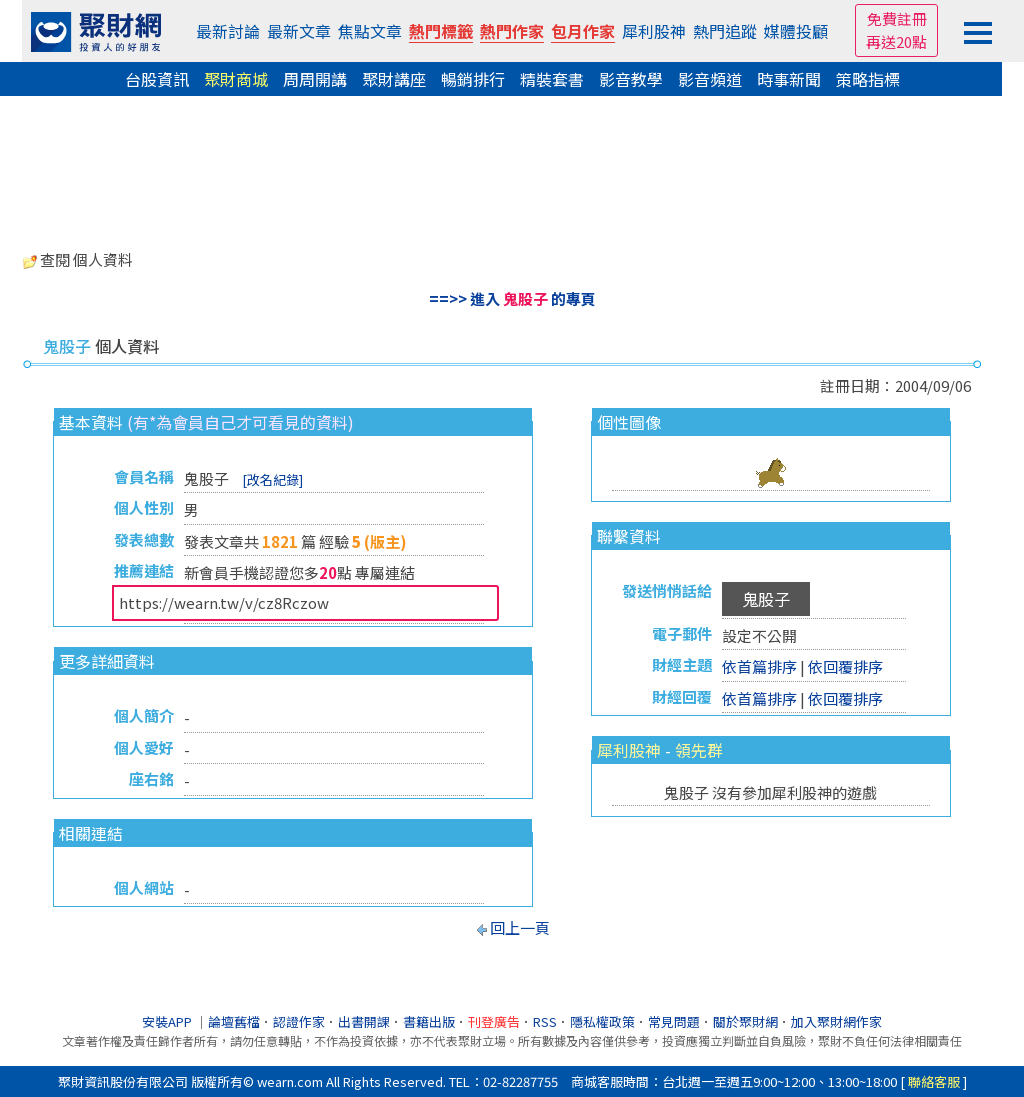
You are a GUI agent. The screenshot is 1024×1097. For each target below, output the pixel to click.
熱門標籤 (441, 31)
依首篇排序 (759, 666)
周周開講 (315, 79)
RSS (545, 1021)
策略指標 (868, 79)
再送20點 (896, 41)
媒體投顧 (796, 31)
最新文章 (299, 31)
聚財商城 (236, 79)
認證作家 (299, 1021)
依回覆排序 (845, 666)
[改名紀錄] (272, 479)
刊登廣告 (494, 1021)
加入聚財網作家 (836, 1021)
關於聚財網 (745, 1021)
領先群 (699, 750)
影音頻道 (710, 79)
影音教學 (631, 79)
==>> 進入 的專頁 (512, 298)
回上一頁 (520, 927)
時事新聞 (789, 79)
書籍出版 (429, 1021)
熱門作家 (512, 31)
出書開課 (364, 1021)
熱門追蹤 (725, 31)
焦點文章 (370, 31)
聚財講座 (394, 79)
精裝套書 (552, 79)
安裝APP (168, 1021)
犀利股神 (654, 31)
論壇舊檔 (234, 1021)
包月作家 (583, 31)
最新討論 (228, 31)
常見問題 (674, 1021)
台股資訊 (157, 79)
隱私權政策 (602, 1021)
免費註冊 (897, 18)
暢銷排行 (473, 79)
